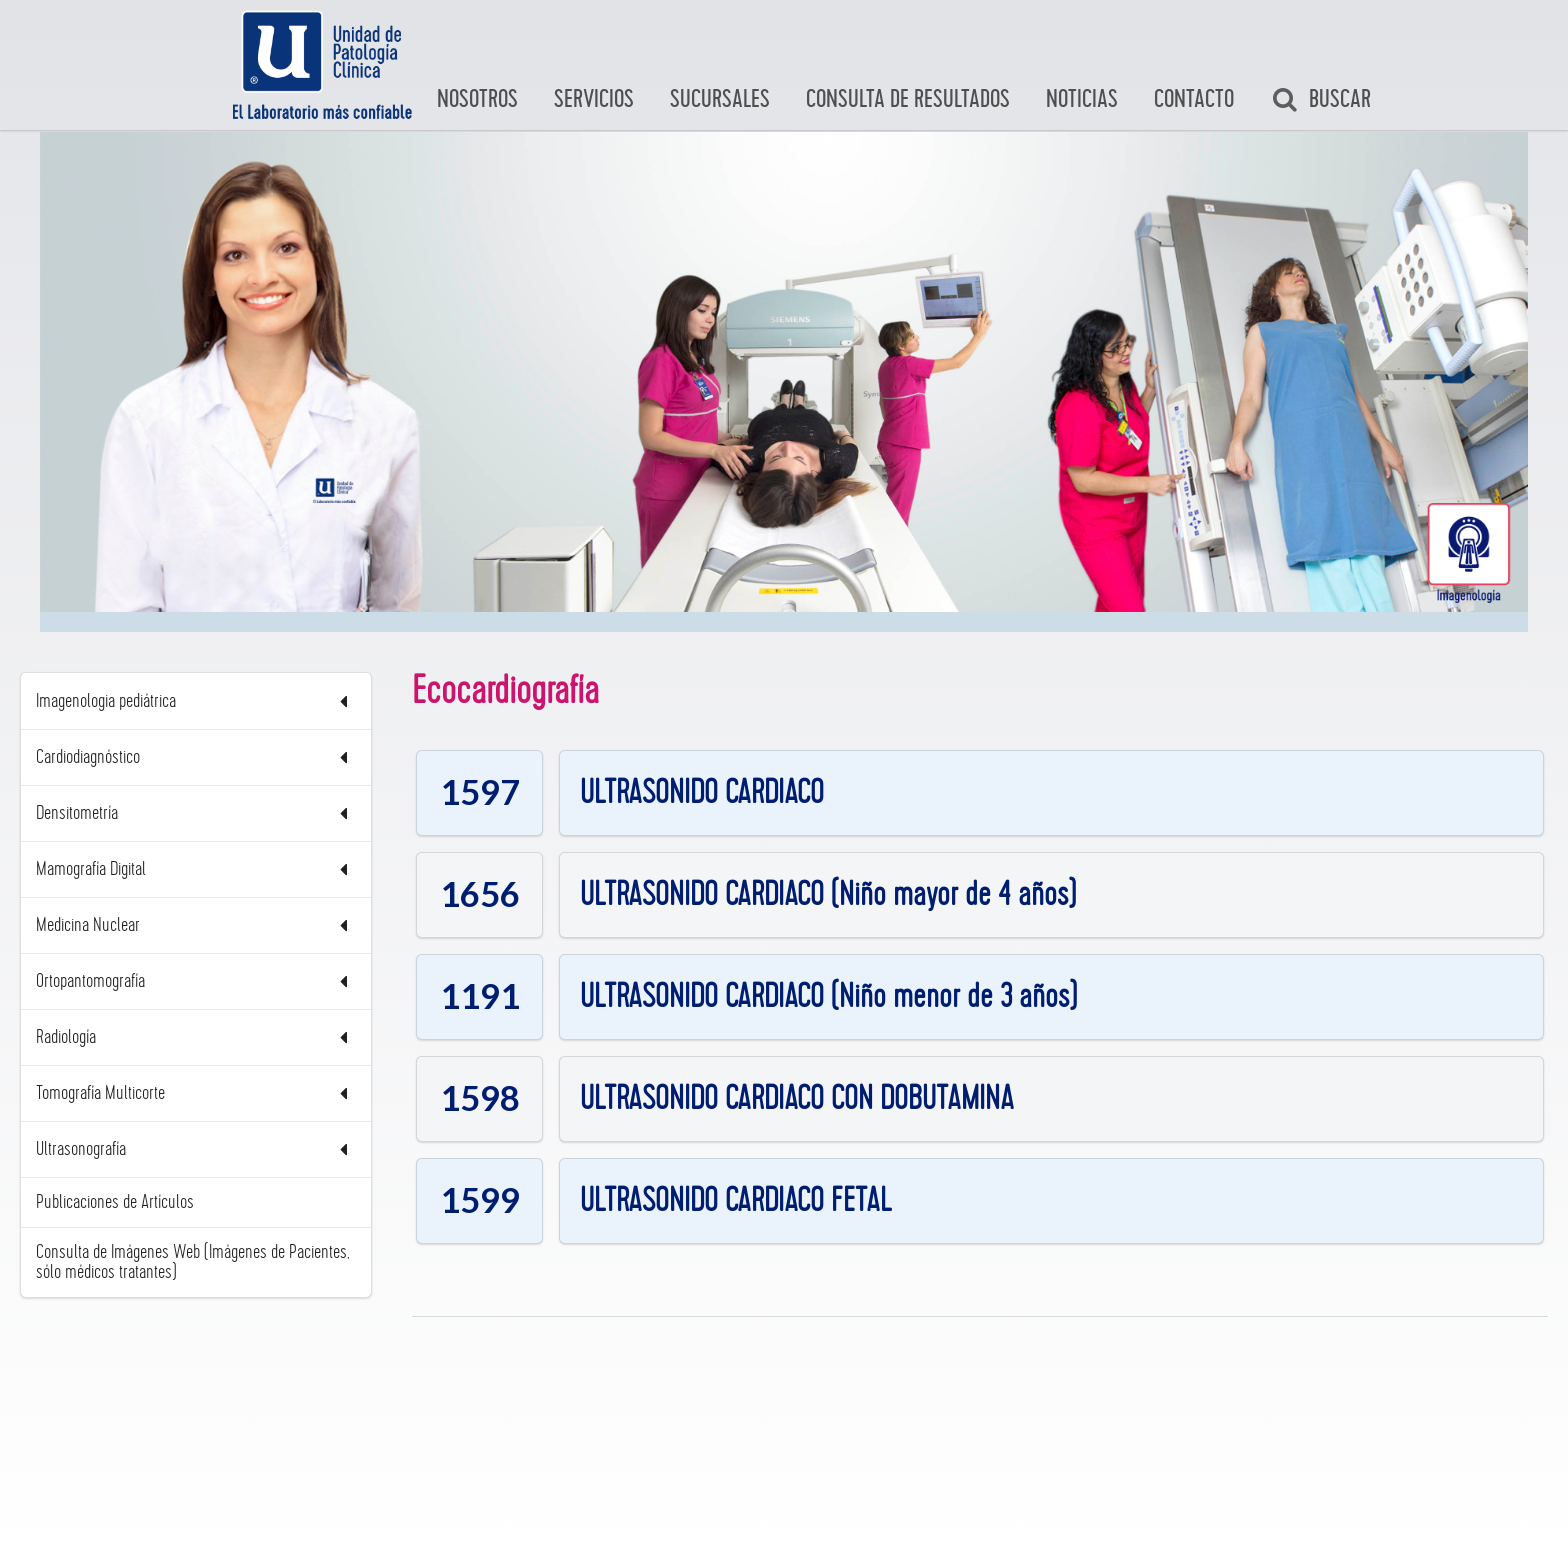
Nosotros (477, 99)
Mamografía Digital (196, 869)
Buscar (1321, 100)
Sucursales (720, 99)
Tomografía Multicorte (196, 1093)
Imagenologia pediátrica (196, 701)
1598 (480, 1097)
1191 (480, 995)
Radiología (196, 1037)
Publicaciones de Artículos (115, 1202)
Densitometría (196, 813)
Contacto (1194, 99)
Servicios (594, 99)
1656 (480, 893)
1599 (480, 1199)
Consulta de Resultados (908, 99)
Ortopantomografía (196, 981)
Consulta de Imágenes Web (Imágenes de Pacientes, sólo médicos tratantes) (192, 1262)
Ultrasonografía (196, 1149)
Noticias (1082, 99)
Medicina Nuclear (196, 925)
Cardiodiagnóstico (196, 757)
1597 (480, 791)
